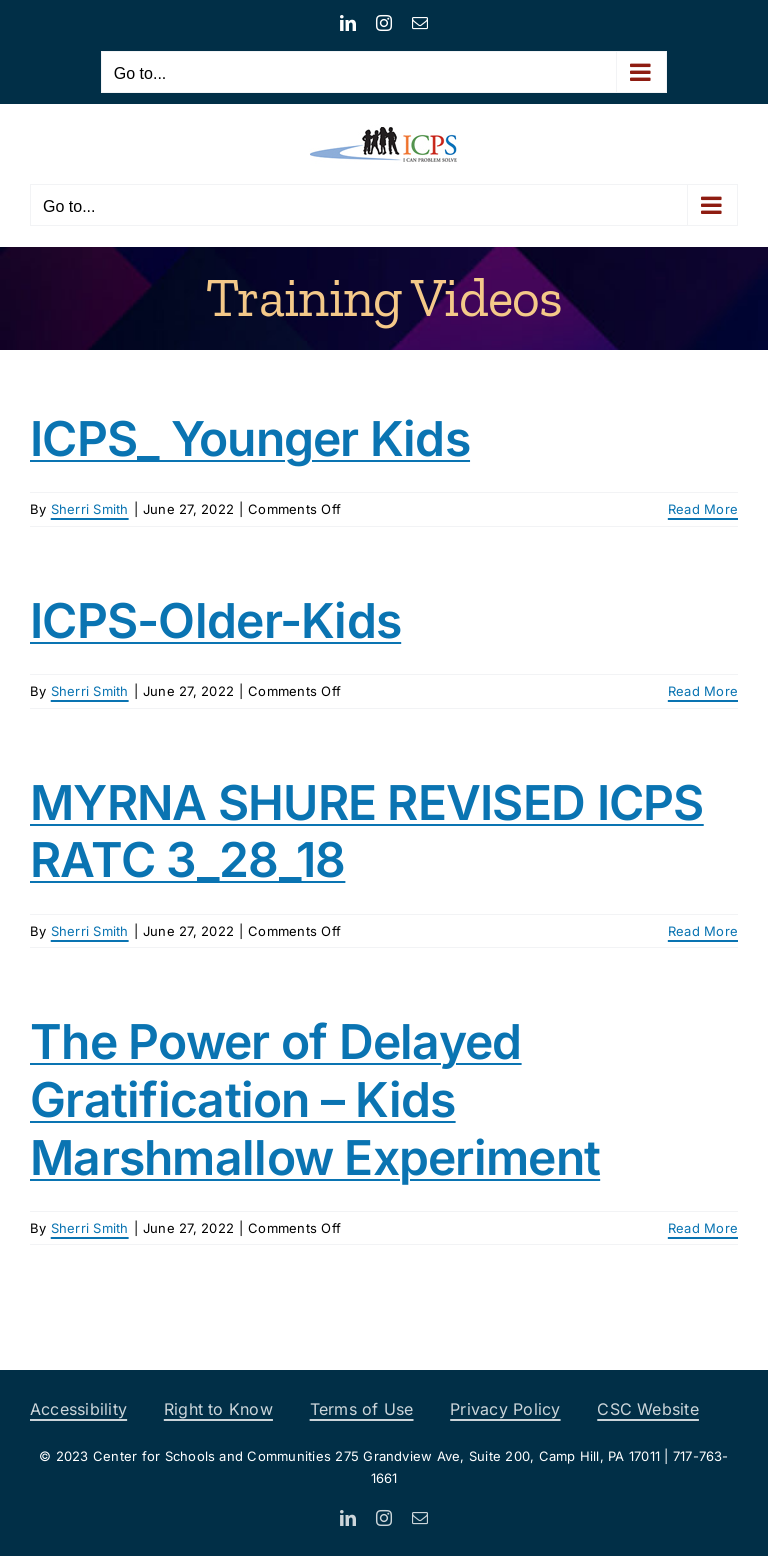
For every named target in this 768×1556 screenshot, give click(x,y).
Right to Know (218, 1409)
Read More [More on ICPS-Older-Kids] (703, 691)
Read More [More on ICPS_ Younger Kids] (703, 509)
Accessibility (78, 1409)
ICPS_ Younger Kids (250, 438)
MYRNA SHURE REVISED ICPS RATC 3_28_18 (367, 831)
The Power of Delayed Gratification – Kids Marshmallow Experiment (315, 1099)
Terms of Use (362, 1409)
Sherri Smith (90, 509)
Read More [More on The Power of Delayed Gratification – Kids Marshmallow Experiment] (703, 1228)
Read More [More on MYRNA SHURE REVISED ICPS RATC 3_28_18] (703, 931)
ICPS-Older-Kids (215, 620)
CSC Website (648, 1409)
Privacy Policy (505, 1409)
